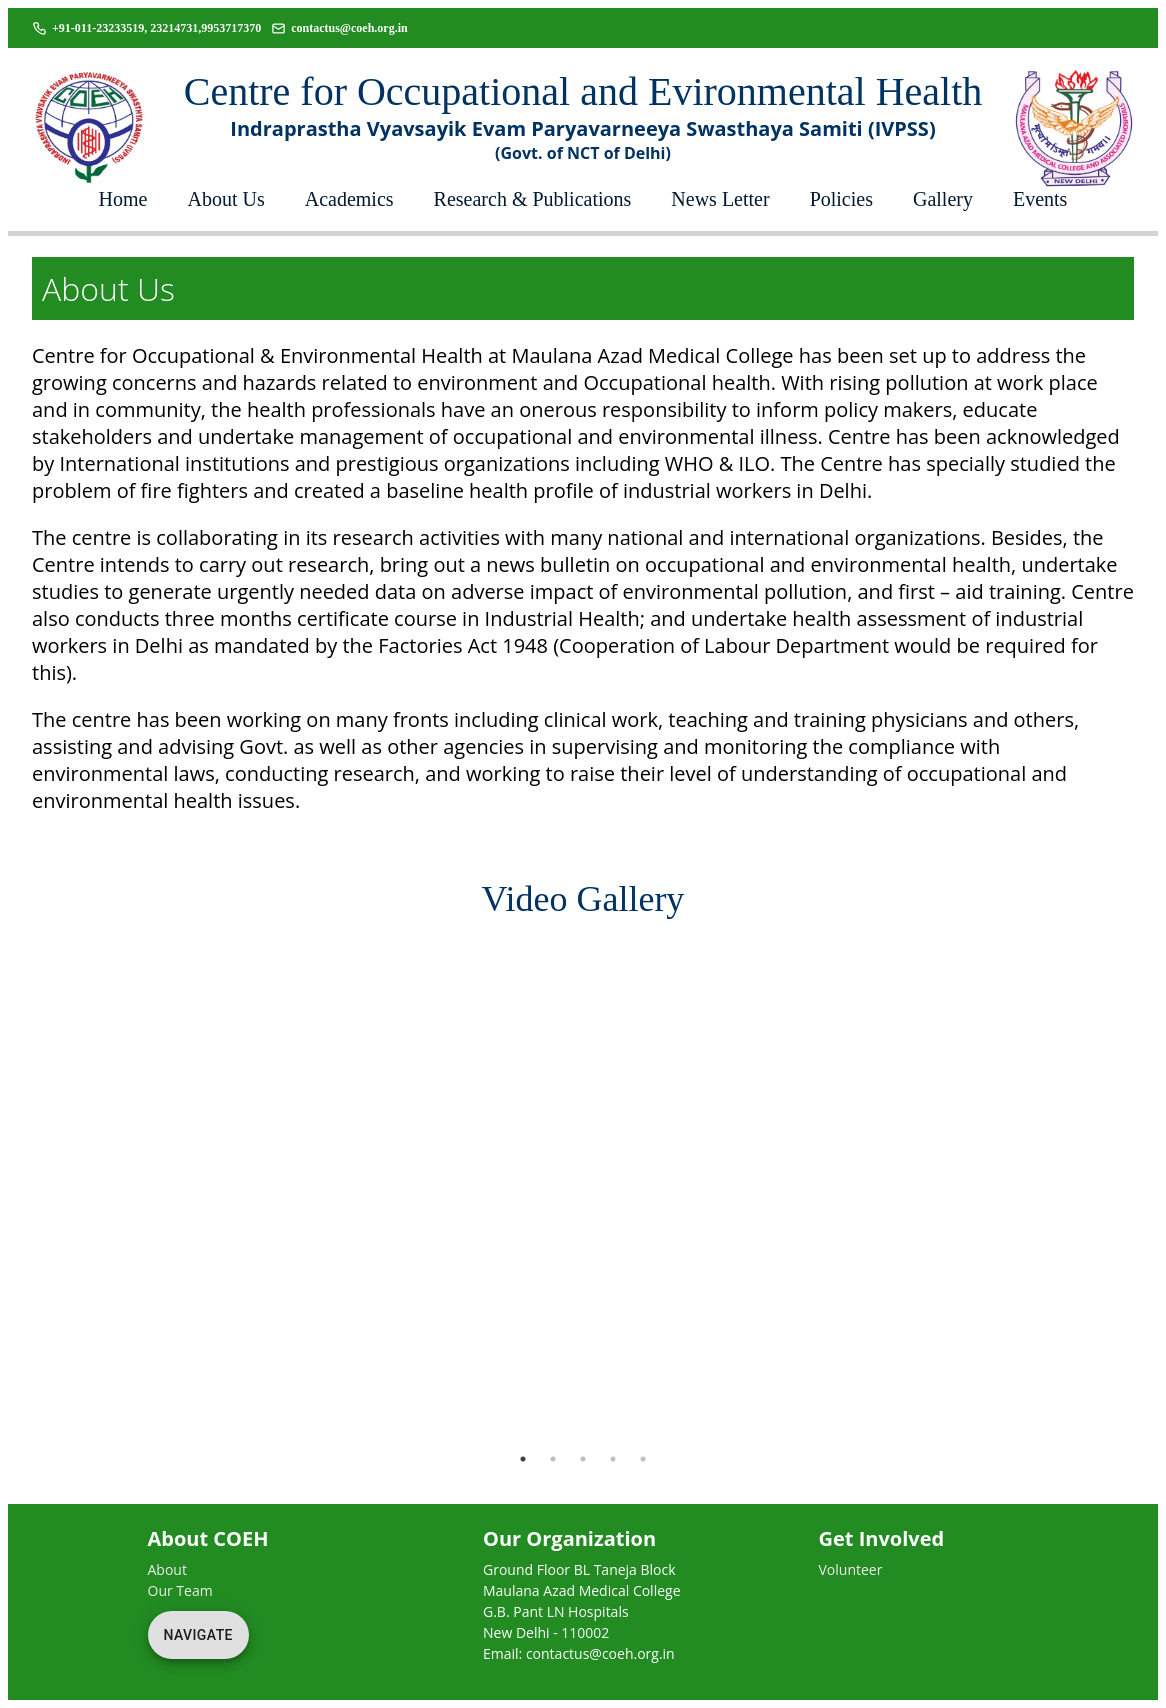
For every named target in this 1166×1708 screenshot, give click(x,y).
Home (123, 199)
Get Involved (882, 1538)
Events (1040, 199)
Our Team (180, 1590)
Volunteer (851, 1569)
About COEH (208, 1538)
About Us (226, 199)
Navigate (198, 1635)
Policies (841, 199)
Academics (349, 199)
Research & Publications (533, 199)
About (167, 1569)
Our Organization (569, 1538)
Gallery (943, 199)
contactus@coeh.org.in (349, 28)
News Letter (720, 199)
